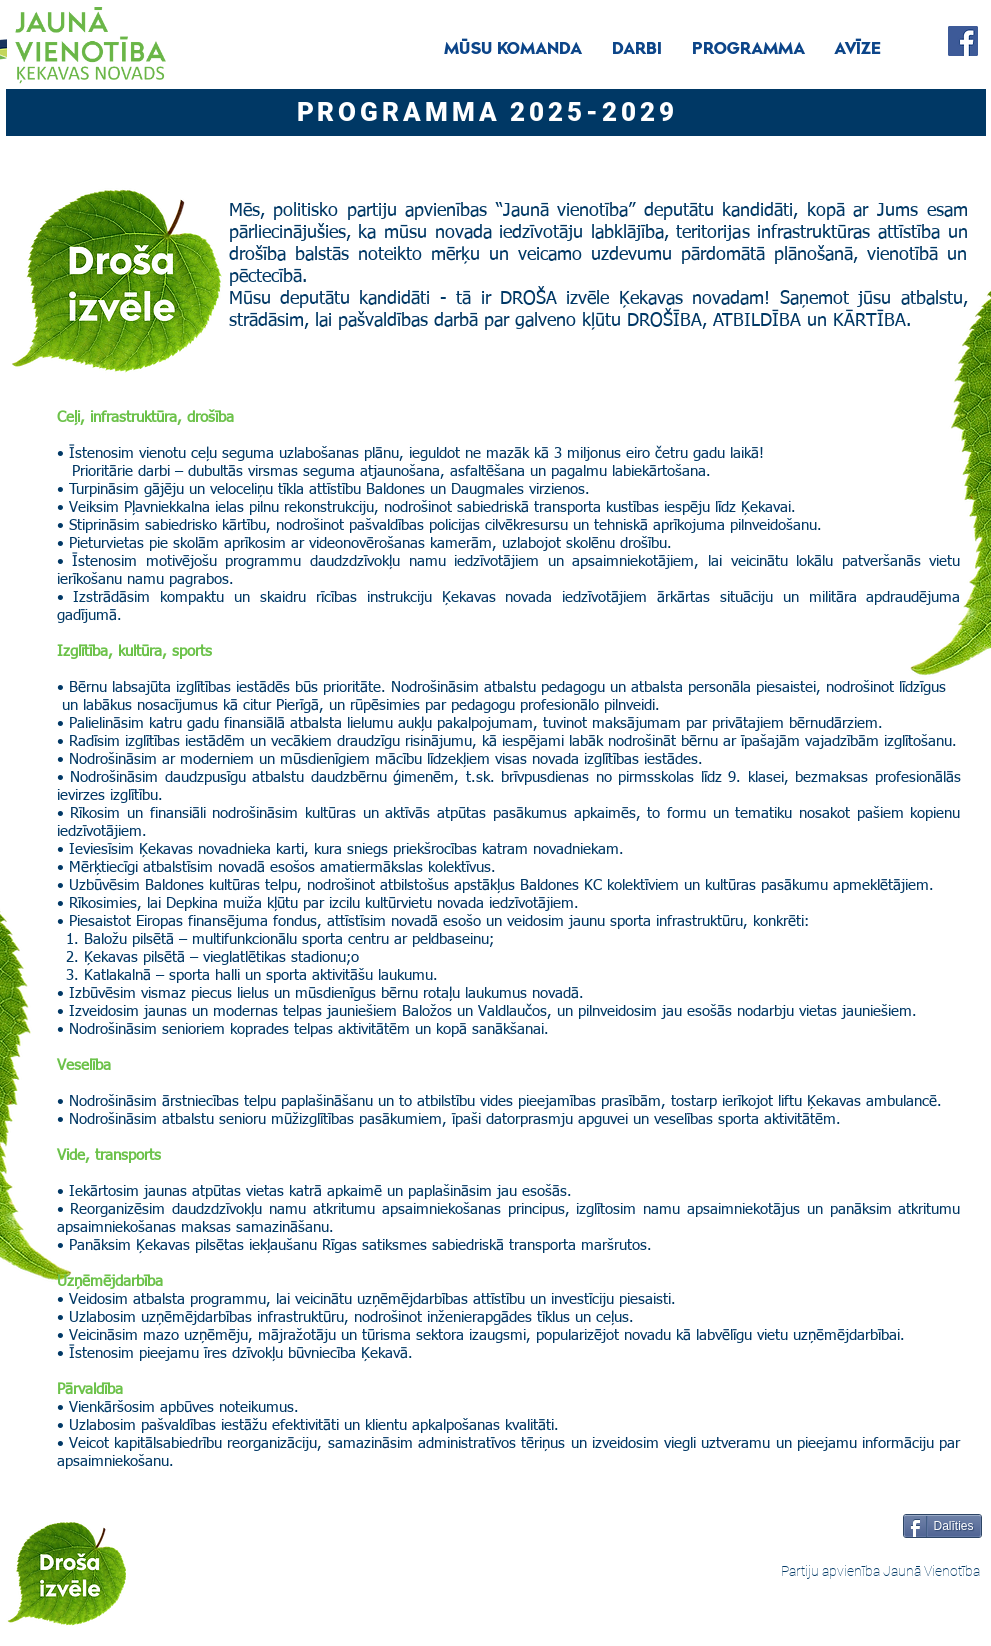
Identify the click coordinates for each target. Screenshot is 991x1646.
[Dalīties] (942, 1526)
